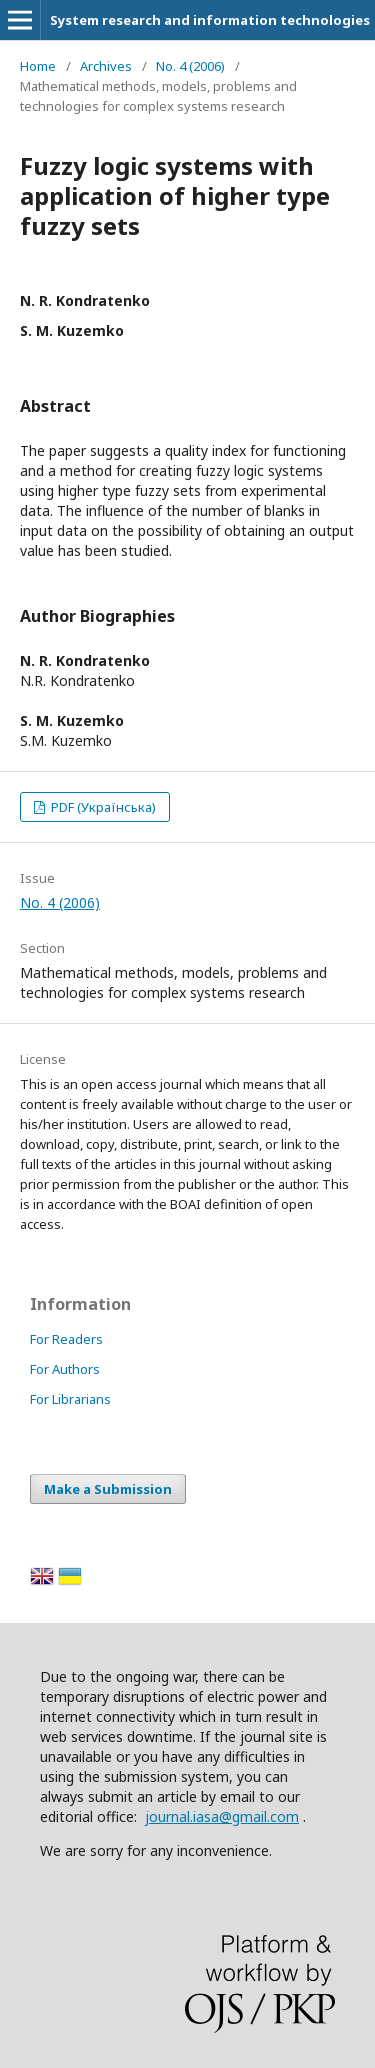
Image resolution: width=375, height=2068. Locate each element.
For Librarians (70, 1399)
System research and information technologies (210, 20)
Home (38, 66)
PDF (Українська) (102, 807)
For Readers (66, 1339)
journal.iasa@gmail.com (222, 1816)
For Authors (65, 1369)
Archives (106, 66)
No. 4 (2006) (190, 66)
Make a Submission (108, 1489)
